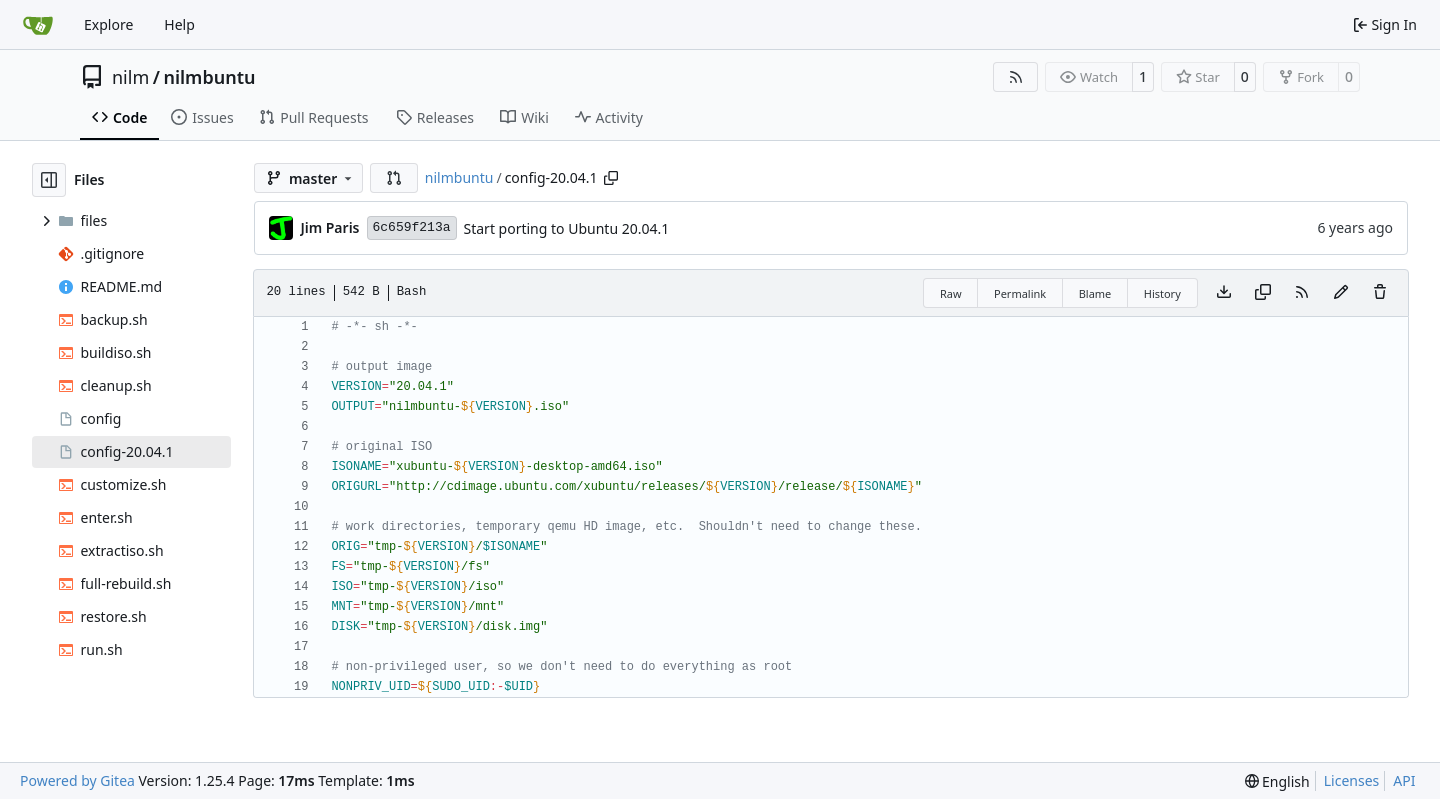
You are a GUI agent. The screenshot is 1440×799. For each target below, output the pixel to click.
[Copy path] (611, 178)
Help (179, 24)
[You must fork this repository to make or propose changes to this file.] (1341, 293)
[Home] (38, 25)
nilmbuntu (209, 77)
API (1404, 780)
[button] (394, 178)
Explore (108, 24)
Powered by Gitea (77, 780)
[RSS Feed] (1016, 77)
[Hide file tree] (49, 180)
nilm (130, 77)
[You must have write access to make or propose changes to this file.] (1380, 293)
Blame (1095, 293)
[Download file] (1224, 293)
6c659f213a (412, 227)
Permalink (1020, 293)
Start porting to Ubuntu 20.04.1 (567, 228)
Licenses (1352, 780)
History (1162, 293)
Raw (951, 293)
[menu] (1277, 781)
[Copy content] (1263, 293)
